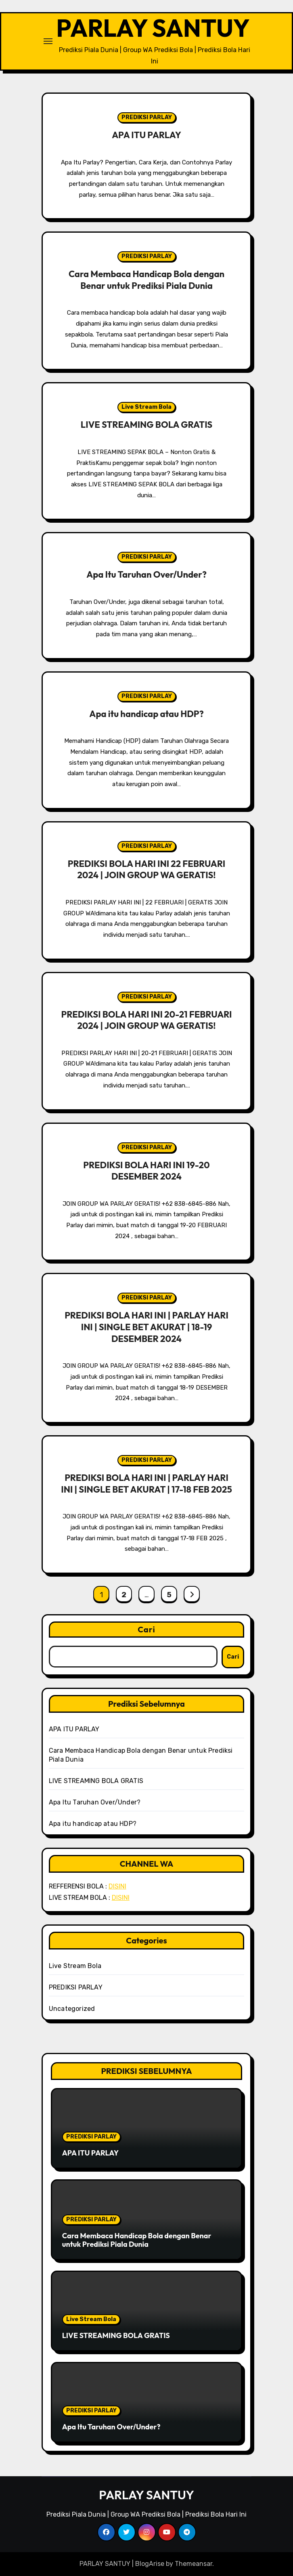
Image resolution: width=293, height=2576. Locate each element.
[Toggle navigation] (48, 41)
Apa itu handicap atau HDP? (146, 713)
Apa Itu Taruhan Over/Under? (146, 574)
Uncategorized (72, 2008)
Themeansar (193, 2564)
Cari (146, 1629)
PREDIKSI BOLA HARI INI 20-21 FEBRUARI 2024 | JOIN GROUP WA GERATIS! (146, 1020)
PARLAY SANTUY (152, 28)
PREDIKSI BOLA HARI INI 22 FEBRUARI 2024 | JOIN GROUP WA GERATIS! (146, 869)
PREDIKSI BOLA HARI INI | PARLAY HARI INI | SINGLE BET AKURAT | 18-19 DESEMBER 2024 (146, 1327)
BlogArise (149, 2564)
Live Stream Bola (146, 407)
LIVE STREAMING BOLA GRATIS (146, 424)
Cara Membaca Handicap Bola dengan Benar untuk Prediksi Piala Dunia (146, 279)
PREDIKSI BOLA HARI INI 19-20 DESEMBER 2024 (146, 1170)
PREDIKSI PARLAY (146, 117)
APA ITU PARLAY (146, 135)
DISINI (117, 1886)
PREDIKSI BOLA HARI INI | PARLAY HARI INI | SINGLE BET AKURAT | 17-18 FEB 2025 (146, 1483)
